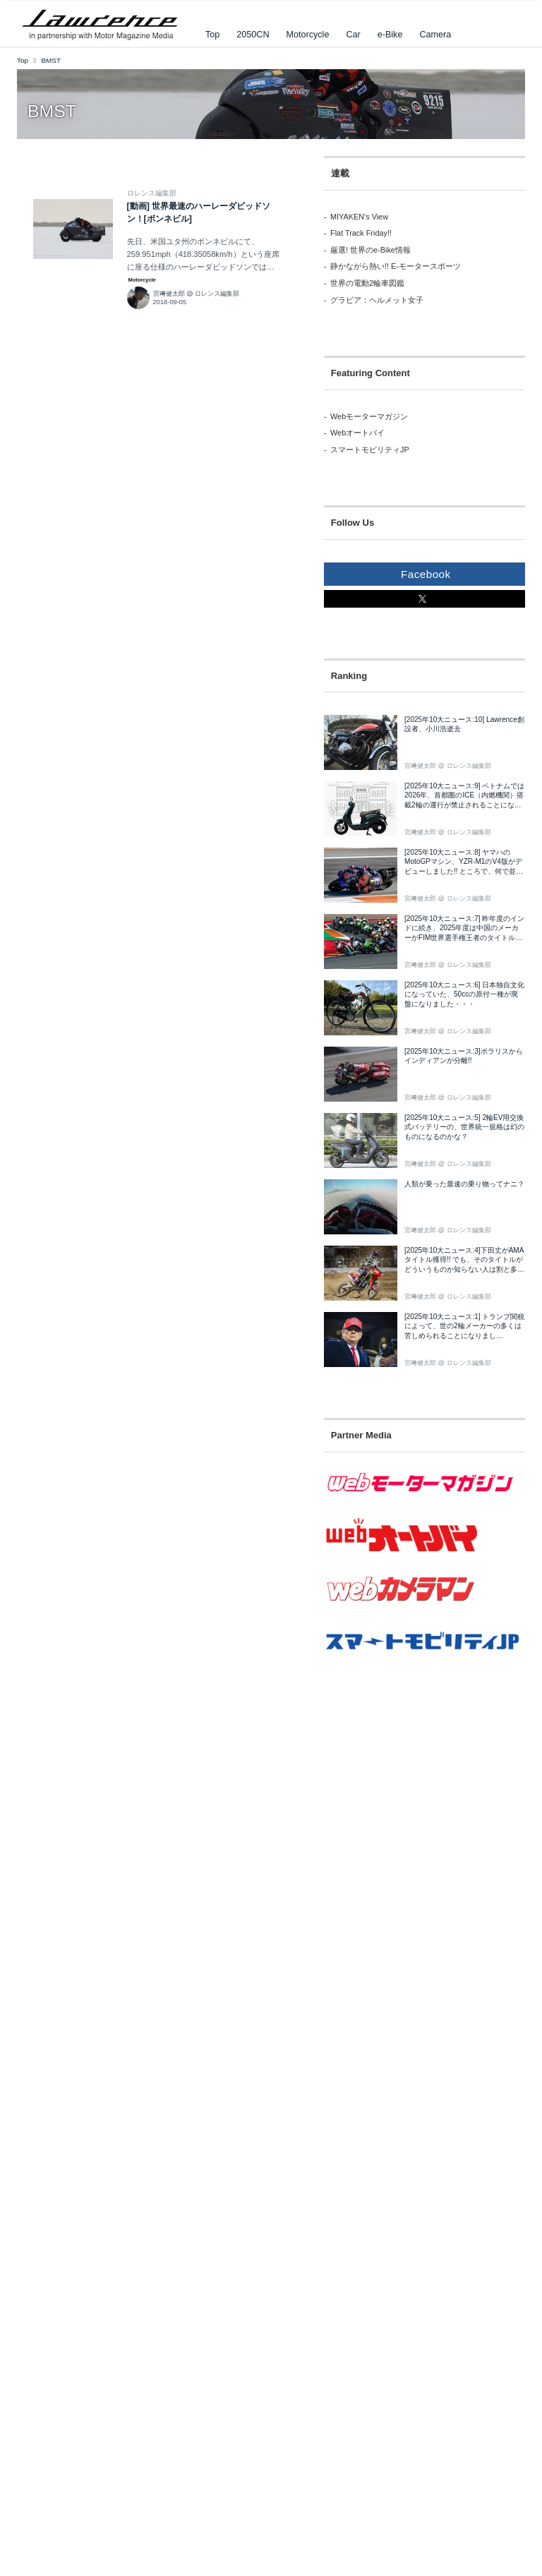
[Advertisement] (401, 1787)
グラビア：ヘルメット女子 (376, 300)
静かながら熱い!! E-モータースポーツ (395, 266)
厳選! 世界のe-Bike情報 (370, 250)
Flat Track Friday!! (361, 233)
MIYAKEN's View (359, 216)
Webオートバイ (357, 432)
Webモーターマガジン (369, 416)
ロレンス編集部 (151, 193)
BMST (52, 111)
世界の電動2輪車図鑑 (367, 283)
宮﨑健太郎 (169, 293)
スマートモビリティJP (369, 449)
